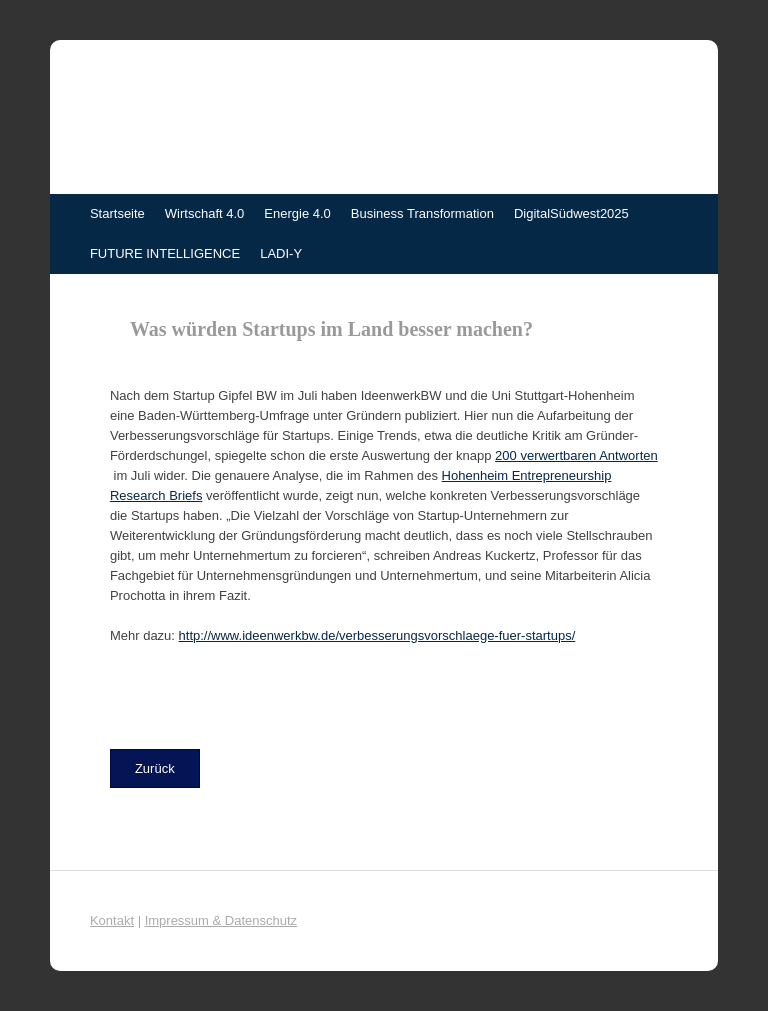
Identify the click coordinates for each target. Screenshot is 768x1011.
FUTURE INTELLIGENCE (165, 253)
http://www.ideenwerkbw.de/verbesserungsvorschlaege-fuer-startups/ (377, 635)
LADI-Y (281, 253)
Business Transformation (422, 213)
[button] (155, 768)
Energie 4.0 (297, 213)
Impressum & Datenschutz (221, 920)
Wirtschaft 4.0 (204, 213)
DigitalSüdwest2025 (571, 213)
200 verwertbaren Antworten (576, 455)
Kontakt (112, 920)
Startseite (117, 213)
